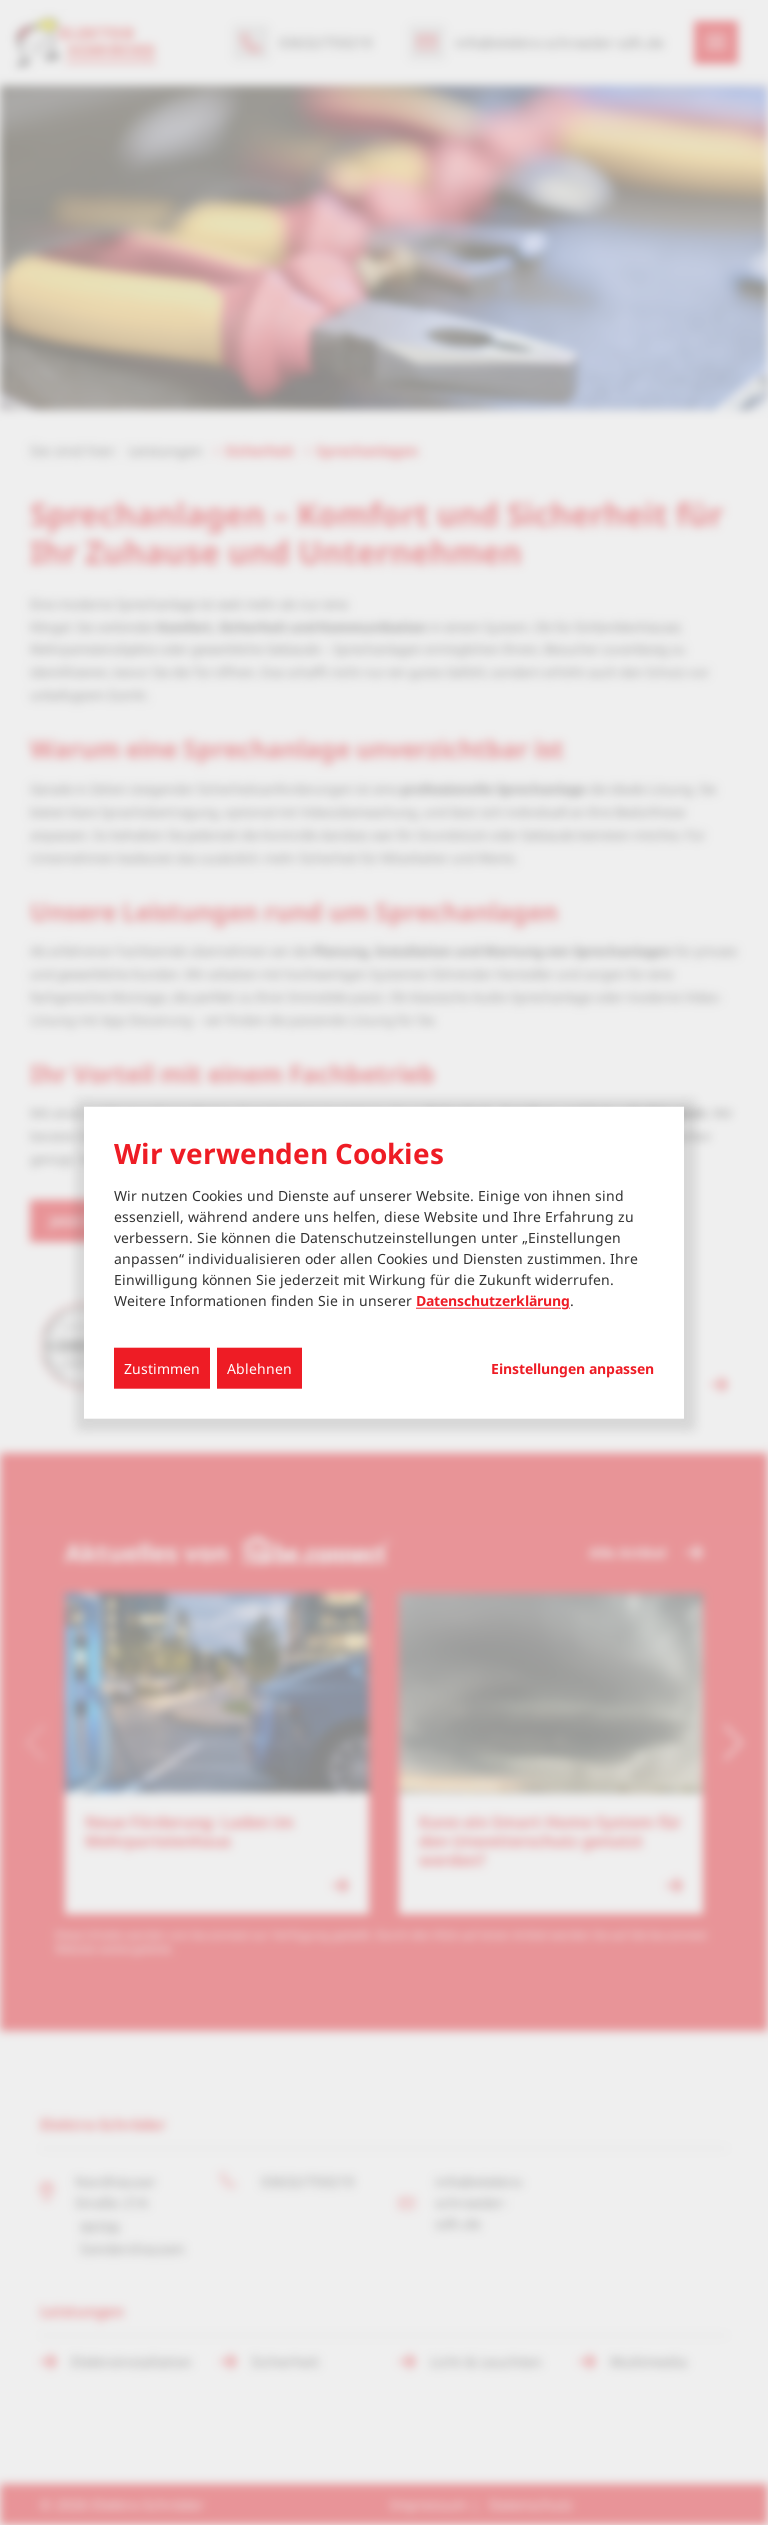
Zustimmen (162, 1368)
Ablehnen (259, 1368)
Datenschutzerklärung (493, 1300)
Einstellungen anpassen (572, 1369)
